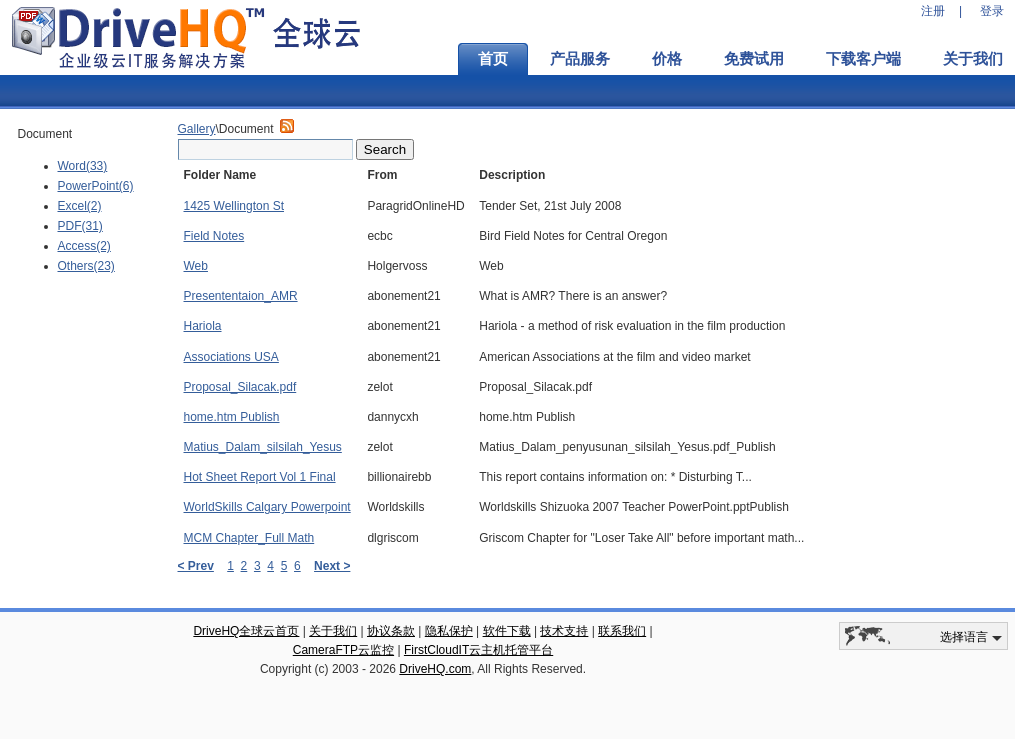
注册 (933, 11)
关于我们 (333, 631)
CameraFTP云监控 (343, 650)
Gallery (197, 129)
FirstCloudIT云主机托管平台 (478, 650)
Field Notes (214, 236)
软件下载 (507, 631)
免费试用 (754, 59)
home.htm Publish (232, 417)
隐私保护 (449, 631)
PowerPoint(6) (96, 186)
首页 (493, 59)
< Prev (196, 566)
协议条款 (391, 631)
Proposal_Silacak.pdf (240, 387)
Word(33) (83, 166)
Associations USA (231, 357)
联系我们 (622, 631)
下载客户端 (863, 59)
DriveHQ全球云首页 (246, 631)
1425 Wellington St (234, 206)
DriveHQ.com (435, 669)
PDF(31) (80, 226)
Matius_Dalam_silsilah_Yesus (263, 447)
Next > (332, 566)
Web (196, 266)
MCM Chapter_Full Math (249, 538)
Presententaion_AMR (241, 296)
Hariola (203, 326)
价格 (667, 59)
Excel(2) (80, 206)
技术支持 (564, 631)
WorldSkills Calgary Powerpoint (267, 507)
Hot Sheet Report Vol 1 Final (260, 477)
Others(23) (86, 266)
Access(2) (84, 246)
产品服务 (580, 59)
